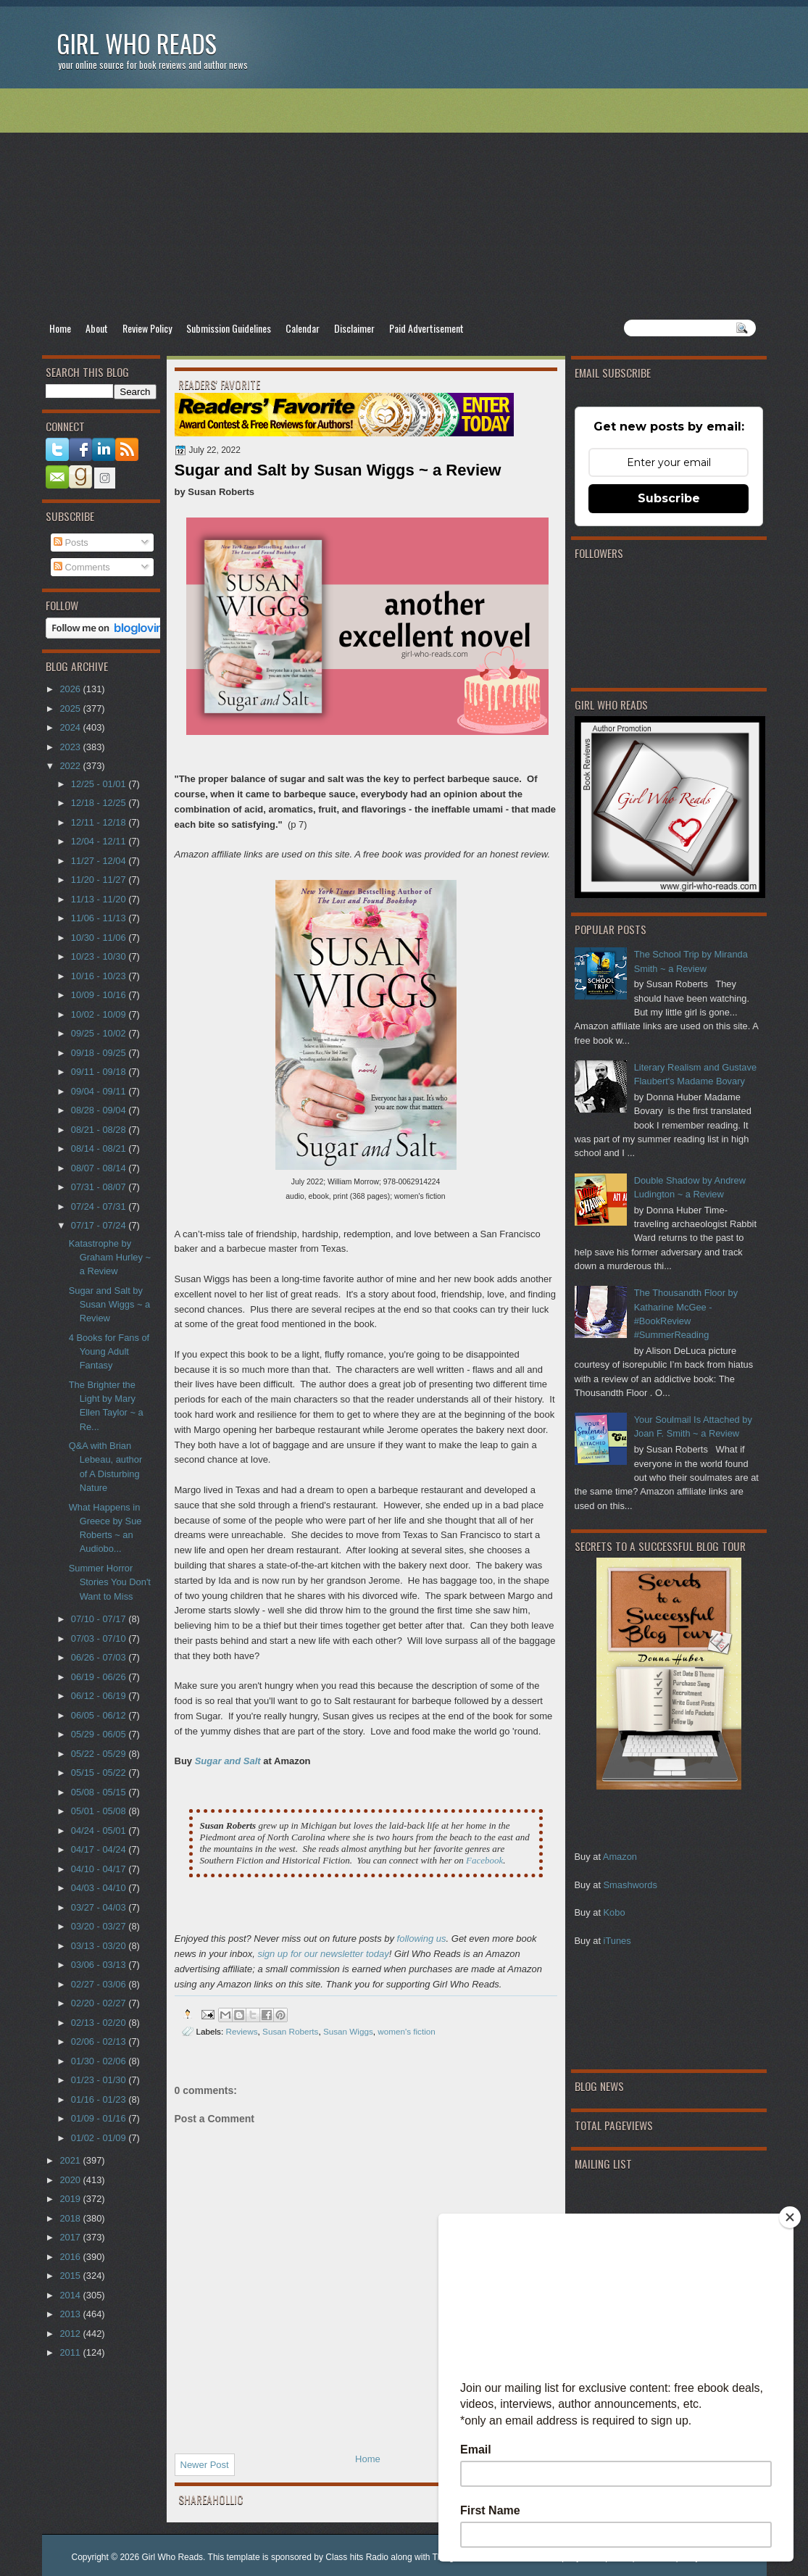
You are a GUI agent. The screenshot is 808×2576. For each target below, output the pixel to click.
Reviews (241, 2031)
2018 (71, 2218)
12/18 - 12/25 (99, 802)
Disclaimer (354, 328)
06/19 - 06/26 (99, 1676)
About (97, 328)
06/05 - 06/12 (99, 1715)
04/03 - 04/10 (99, 1887)
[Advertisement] (404, 203)
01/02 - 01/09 (99, 2137)
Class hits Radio (356, 2557)
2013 (71, 2314)
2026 (71, 689)
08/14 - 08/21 (99, 1148)
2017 (71, 2237)
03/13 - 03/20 (99, 1945)
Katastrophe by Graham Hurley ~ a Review (110, 1257)
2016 (71, 2256)
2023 (71, 746)
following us (421, 1938)
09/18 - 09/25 (99, 1052)
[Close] (790, 2217)
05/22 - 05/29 (99, 1753)
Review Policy (147, 328)
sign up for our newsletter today (322, 1953)
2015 (71, 2275)
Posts (71, 542)
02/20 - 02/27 (99, 2003)
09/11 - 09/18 (99, 1071)
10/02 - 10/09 (99, 1014)
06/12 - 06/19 (99, 1695)
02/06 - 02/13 (99, 2041)
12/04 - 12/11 (99, 841)
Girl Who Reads (137, 43)
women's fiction (407, 2031)
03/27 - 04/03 (99, 1907)
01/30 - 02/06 (99, 2061)
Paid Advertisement (426, 328)
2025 (71, 708)
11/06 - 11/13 (99, 918)
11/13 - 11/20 (99, 899)
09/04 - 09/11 (99, 1091)
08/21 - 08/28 (99, 1129)
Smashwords (630, 1884)
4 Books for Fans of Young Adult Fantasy (109, 1351)
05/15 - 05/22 (99, 1772)
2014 (71, 2295)
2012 (71, 2333)
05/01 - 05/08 (99, 1811)
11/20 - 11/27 (99, 879)
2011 (71, 2352)
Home (60, 328)
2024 (71, 727)
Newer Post (204, 2464)
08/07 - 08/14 (99, 1168)
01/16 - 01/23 (99, 2099)
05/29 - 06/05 (99, 1734)
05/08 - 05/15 (99, 1792)
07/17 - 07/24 (99, 1225)
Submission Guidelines (228, 328)
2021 (71, 2160)
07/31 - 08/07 (99, 1186)
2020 (71, 2179)
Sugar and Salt (228, 1761)
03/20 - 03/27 (99, 1926)
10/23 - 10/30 (99, 956)
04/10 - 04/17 (99, 1869)
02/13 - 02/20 (99, 2022)
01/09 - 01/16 (99, 2118)
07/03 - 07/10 (99, 1638)
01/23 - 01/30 (99, 2079)
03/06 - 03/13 (99, 1964)
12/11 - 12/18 (99, 822)
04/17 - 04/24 (99, 1849)
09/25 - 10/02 (99, 1033)
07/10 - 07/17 (99, 1618)
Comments (82, 567)
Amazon (620, 1856)
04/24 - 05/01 (99, 1830)
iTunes (617, 1940)
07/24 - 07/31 (99, 1206)
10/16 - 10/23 (99, 976)
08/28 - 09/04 (99, 1110)
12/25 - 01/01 (99, 783)
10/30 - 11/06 (99, 937)
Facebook (484, 1860)
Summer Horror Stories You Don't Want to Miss (110, 1582)
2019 (71, 2198)
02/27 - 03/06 (99, 1984)
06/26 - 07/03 (99, 1657)
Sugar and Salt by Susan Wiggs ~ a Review (110, 1304)
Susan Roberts (290, 2031)
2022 (71, 765)
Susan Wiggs (348, 2031)
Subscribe (669, 498)
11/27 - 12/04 (99, 860)
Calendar (303, 328)
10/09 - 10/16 (99, 994)
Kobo (614, 1912)
